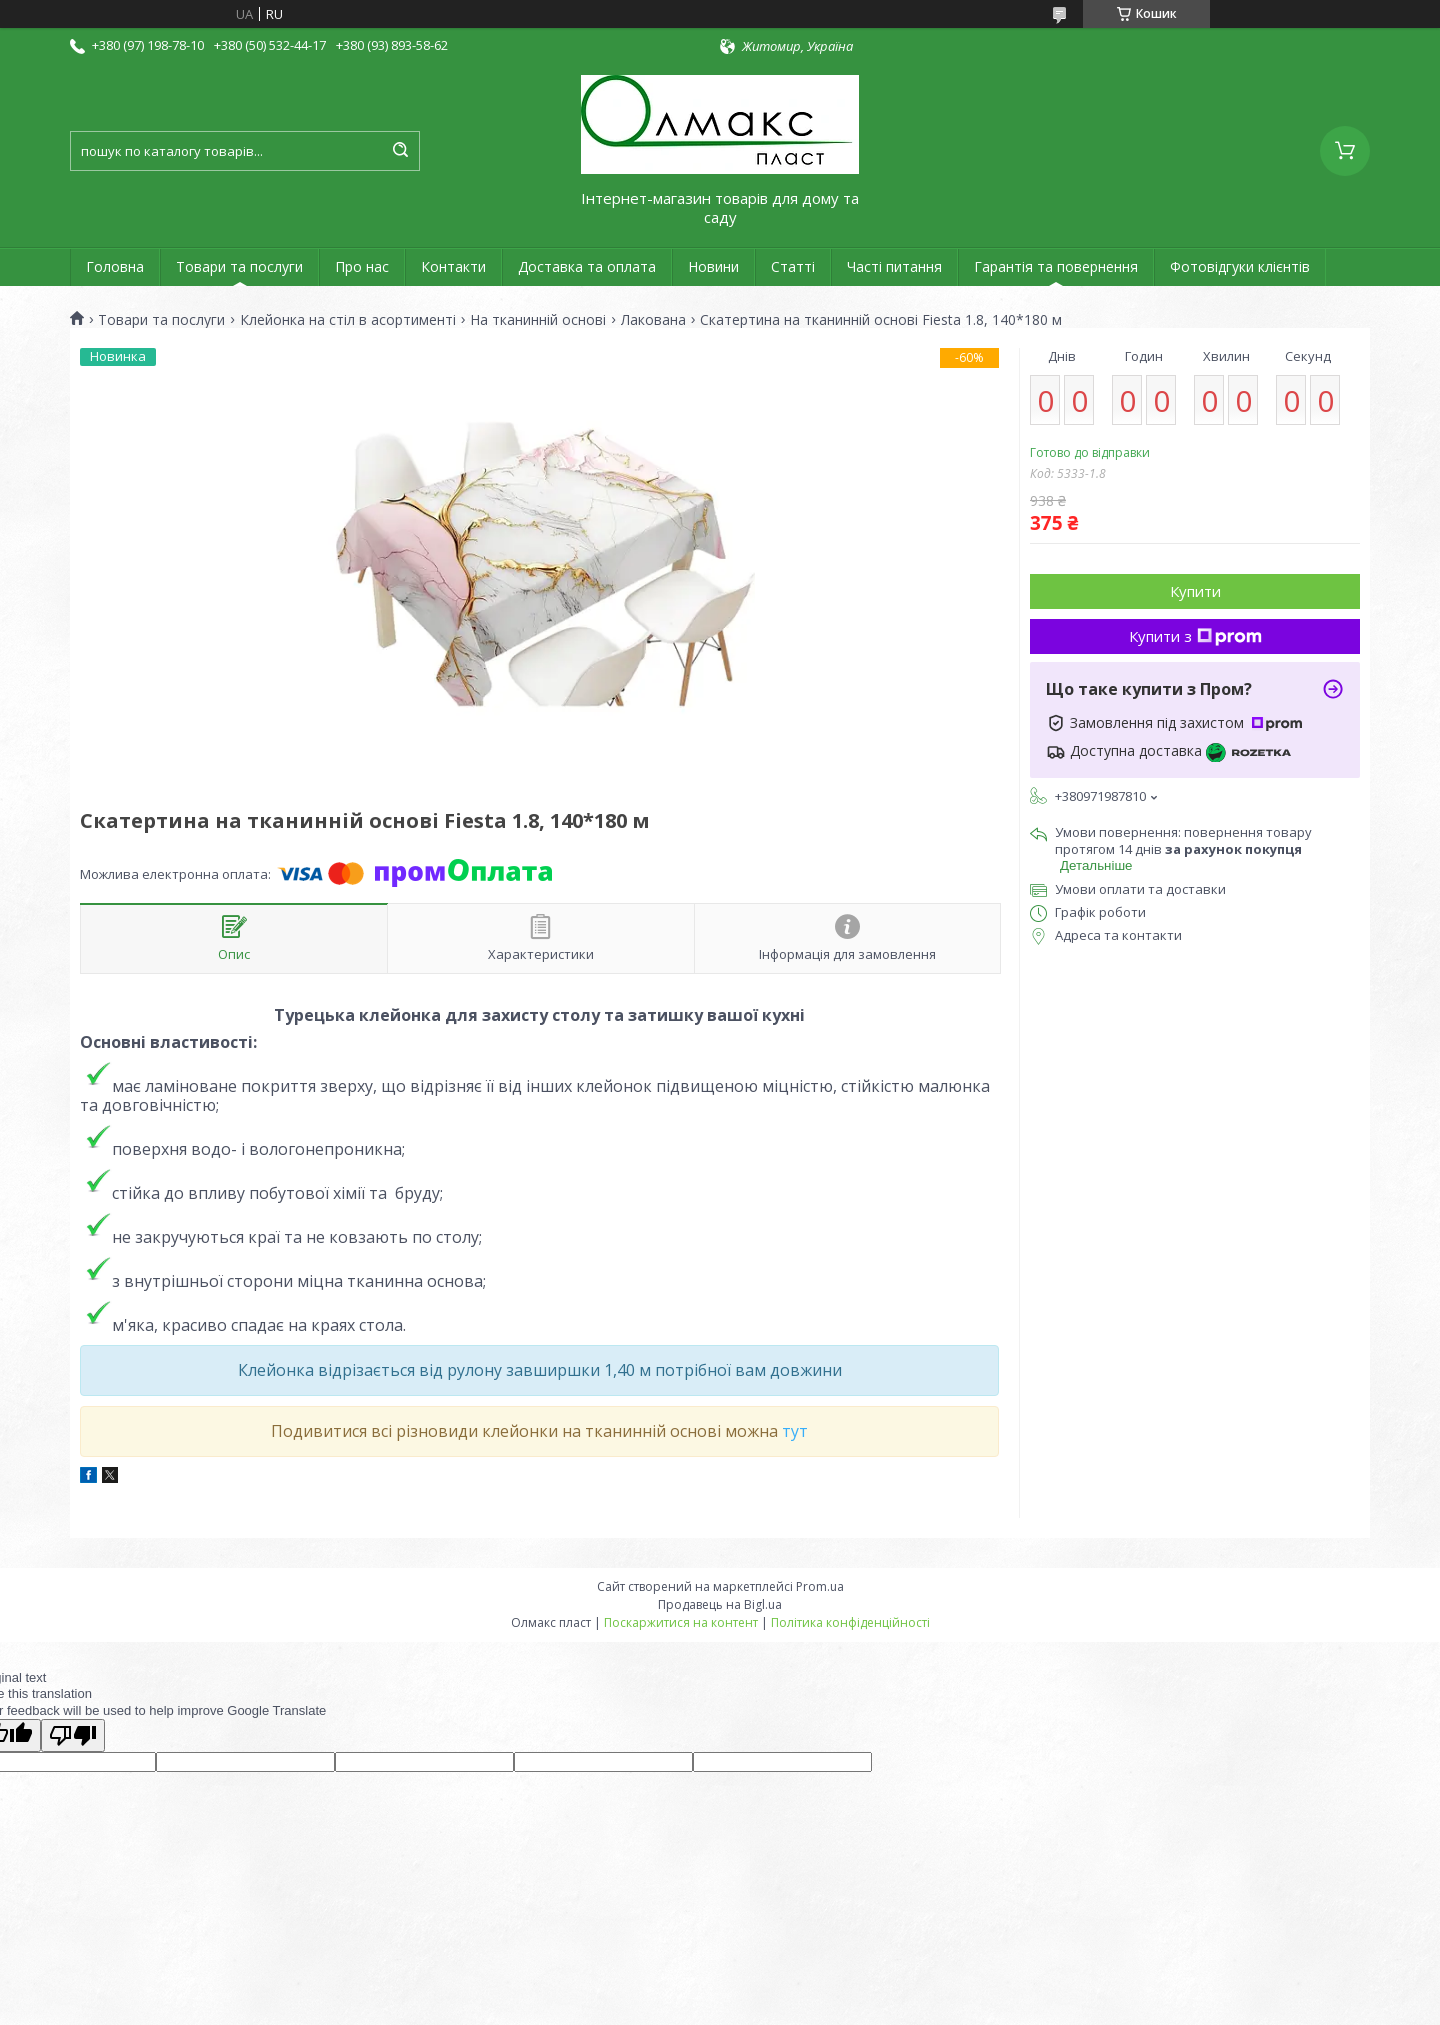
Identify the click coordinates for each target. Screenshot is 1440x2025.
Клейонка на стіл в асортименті (348, 320)
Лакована (653, 320)
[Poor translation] (73, 1735)
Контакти (453, 266)
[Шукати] (400, 151)
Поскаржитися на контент (681, 1622)
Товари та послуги (239, 266)
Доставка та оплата (587, 266)
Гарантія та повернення (1056, 266)
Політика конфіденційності (850, 1622)
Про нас (362, 266)
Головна (115, 266)
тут (795, 1431)
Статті (793, 266)
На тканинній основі (538, 320)
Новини (713, 266)
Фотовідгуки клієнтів (1240, 266)
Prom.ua (820, 1586)
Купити (1195, 591)
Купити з (1195, 636)
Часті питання (894, 266)
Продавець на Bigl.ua (720, 1604)
